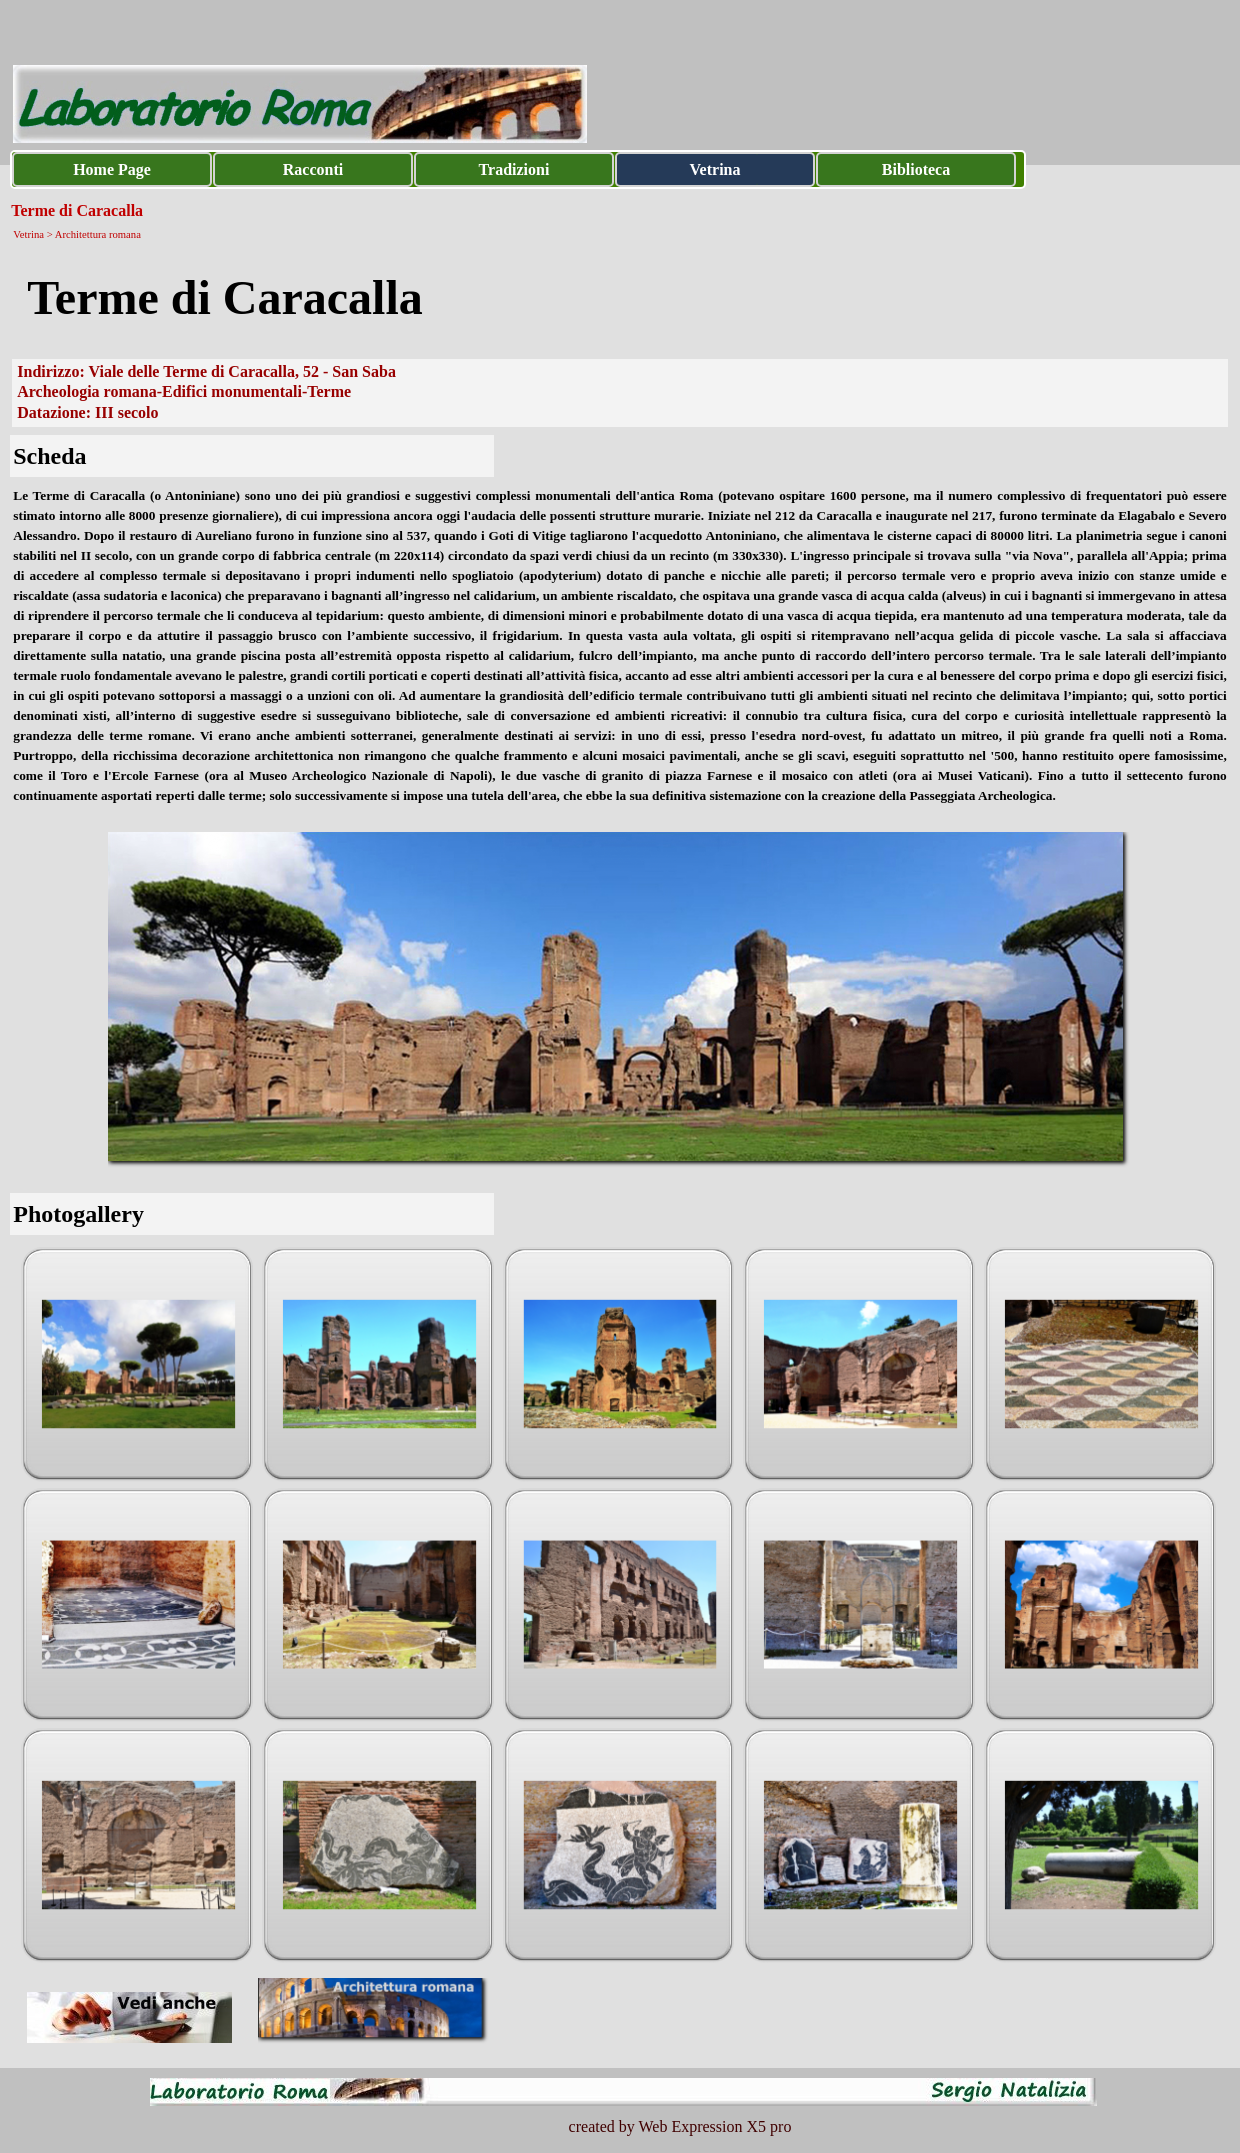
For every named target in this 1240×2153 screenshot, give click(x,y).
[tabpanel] (620, 298)
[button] (138, 1364)
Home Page (112, 169)
